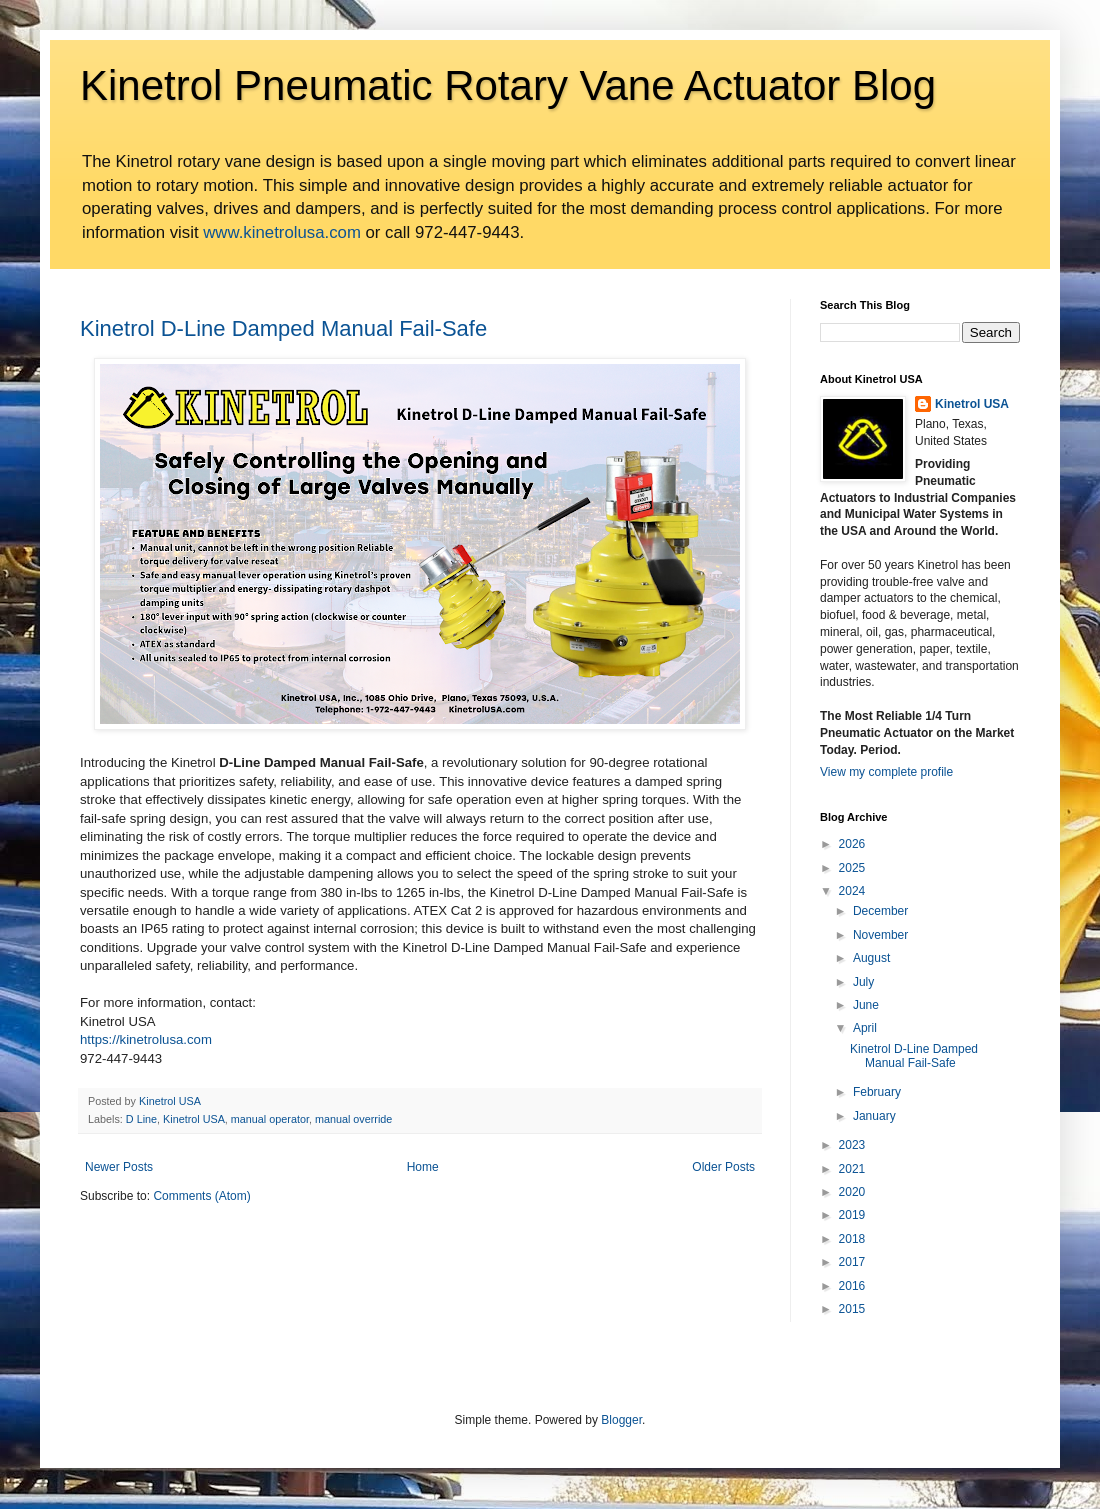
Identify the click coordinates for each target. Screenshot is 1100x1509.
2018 (852, 1239)
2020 (852, 1192)
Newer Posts (119, 1167)
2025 (852, 868)
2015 (852, 1309)
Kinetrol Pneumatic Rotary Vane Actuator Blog (508, 85)
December (880, 911)
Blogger (621, 1420)
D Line (141, 1119)
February (877, 1092)
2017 (852, 1262)
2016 (852, 1286)
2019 (852, 1215)
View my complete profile (886, 772)
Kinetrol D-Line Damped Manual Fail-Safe (283, 328)
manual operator (270, 1119)
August (871, 958)
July (863, 982)
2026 (852, 844)
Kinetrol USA (194, 1119)
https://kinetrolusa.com (146, 1039)
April (865, 1028)
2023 (852, 1145)
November (880, 935)
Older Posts (723, 1167)
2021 (852, 1169)
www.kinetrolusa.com (282, 232)
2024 (852, 891)
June (866, 1005)
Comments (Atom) (201, 1196)
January (874, 1116)
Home (423, 1167)
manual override (353, 1119)
